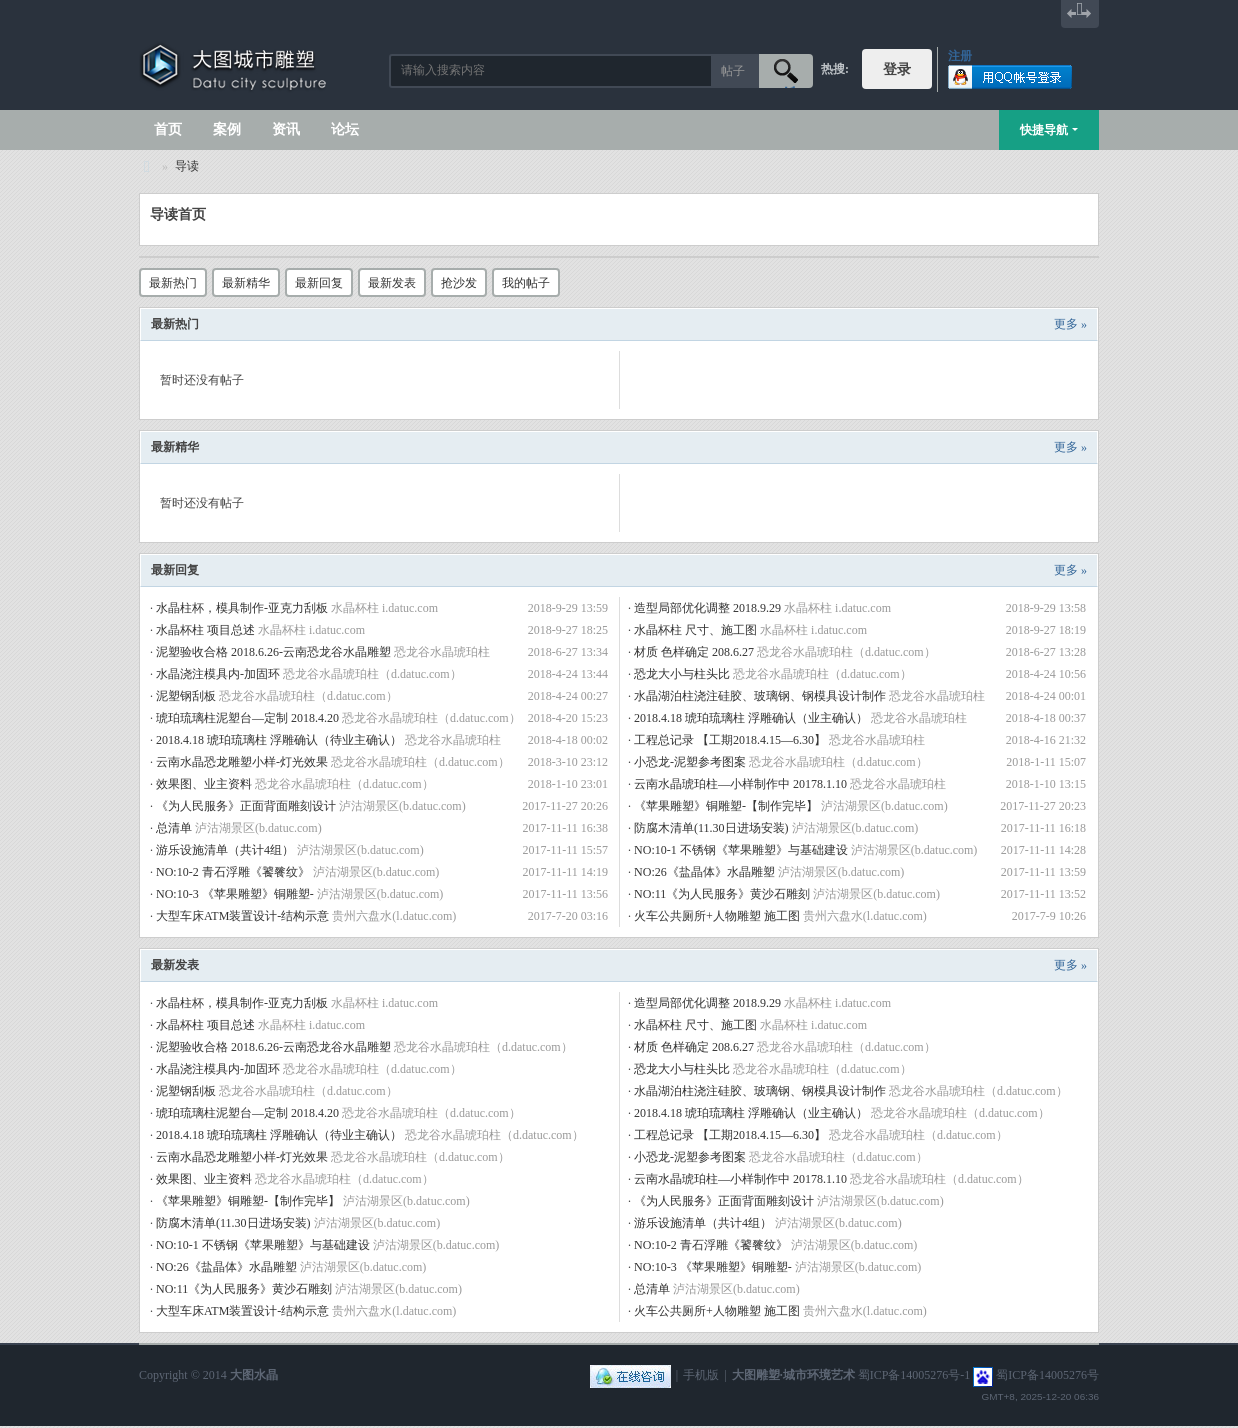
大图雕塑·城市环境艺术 (793, 1375)
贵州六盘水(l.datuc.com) (394, 916)
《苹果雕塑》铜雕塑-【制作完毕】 (726, 806)
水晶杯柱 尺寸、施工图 (695, 630)
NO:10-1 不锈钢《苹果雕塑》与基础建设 (741, 850)
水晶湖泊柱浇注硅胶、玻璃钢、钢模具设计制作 (760, 696)
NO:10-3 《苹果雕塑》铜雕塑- (235, 894)
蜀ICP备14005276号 (1047, 1375)
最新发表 (392, 283)
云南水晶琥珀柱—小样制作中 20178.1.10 (740, 784)
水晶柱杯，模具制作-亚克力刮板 (242, 608)
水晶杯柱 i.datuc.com (384, 608)
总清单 (174, 828)
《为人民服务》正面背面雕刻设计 (246, 806)
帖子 (733, 71)
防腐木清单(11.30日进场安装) (711, 828)
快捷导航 (1044, 130)
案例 (227, 129)
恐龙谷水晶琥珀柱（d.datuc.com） (846, 652)
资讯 (286, 129)
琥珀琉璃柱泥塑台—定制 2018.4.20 (247, 718)
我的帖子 (526, 283)
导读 (187, 166)
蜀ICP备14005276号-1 (914, 1375)
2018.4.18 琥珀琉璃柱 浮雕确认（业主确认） (751, 718)
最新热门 (173, 283)
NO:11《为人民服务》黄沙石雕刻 (722, 894)
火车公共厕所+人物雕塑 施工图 (717, 916)
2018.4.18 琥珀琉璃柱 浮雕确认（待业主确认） (279, 740)
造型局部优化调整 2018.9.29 (707, 608)
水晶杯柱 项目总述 (205, 630)
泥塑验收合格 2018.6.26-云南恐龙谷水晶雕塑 (273, 652)
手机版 (701, 1375)
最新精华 (246, 283)
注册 (960, 56)
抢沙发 (459, 283)
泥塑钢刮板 (186, 696)
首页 (168, 129)
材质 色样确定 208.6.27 (694, 652)
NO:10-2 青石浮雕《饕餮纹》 (233, 872)
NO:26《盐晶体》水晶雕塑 (704, 872)
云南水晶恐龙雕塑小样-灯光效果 (242, 762)
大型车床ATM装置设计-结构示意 (242, 916)
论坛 (345, 129)
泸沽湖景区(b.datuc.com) (402, 806)
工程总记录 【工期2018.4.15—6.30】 (730, 740)
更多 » (1070, 324)
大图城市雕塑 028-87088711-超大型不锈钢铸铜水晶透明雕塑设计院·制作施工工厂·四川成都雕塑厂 (147, 166)
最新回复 (319, 283)
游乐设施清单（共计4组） (225, 850)
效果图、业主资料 (204, 784)
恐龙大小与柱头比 (682, 674)
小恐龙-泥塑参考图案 (690, 762)
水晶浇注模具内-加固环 (218, 674)
